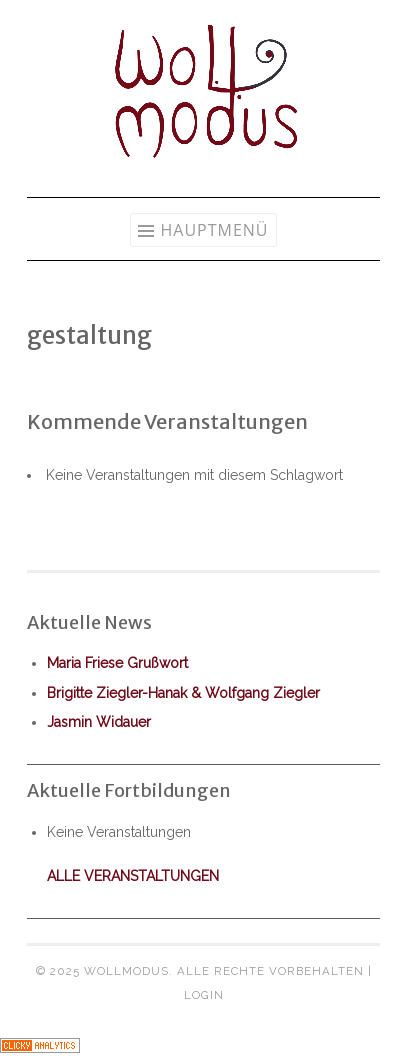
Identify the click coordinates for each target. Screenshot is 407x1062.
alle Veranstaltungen (133, 876)
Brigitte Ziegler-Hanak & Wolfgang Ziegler (183, 693)
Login (204, 995)
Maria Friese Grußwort (117, 663)
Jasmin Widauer (99, 722)
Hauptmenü (214, 230)
